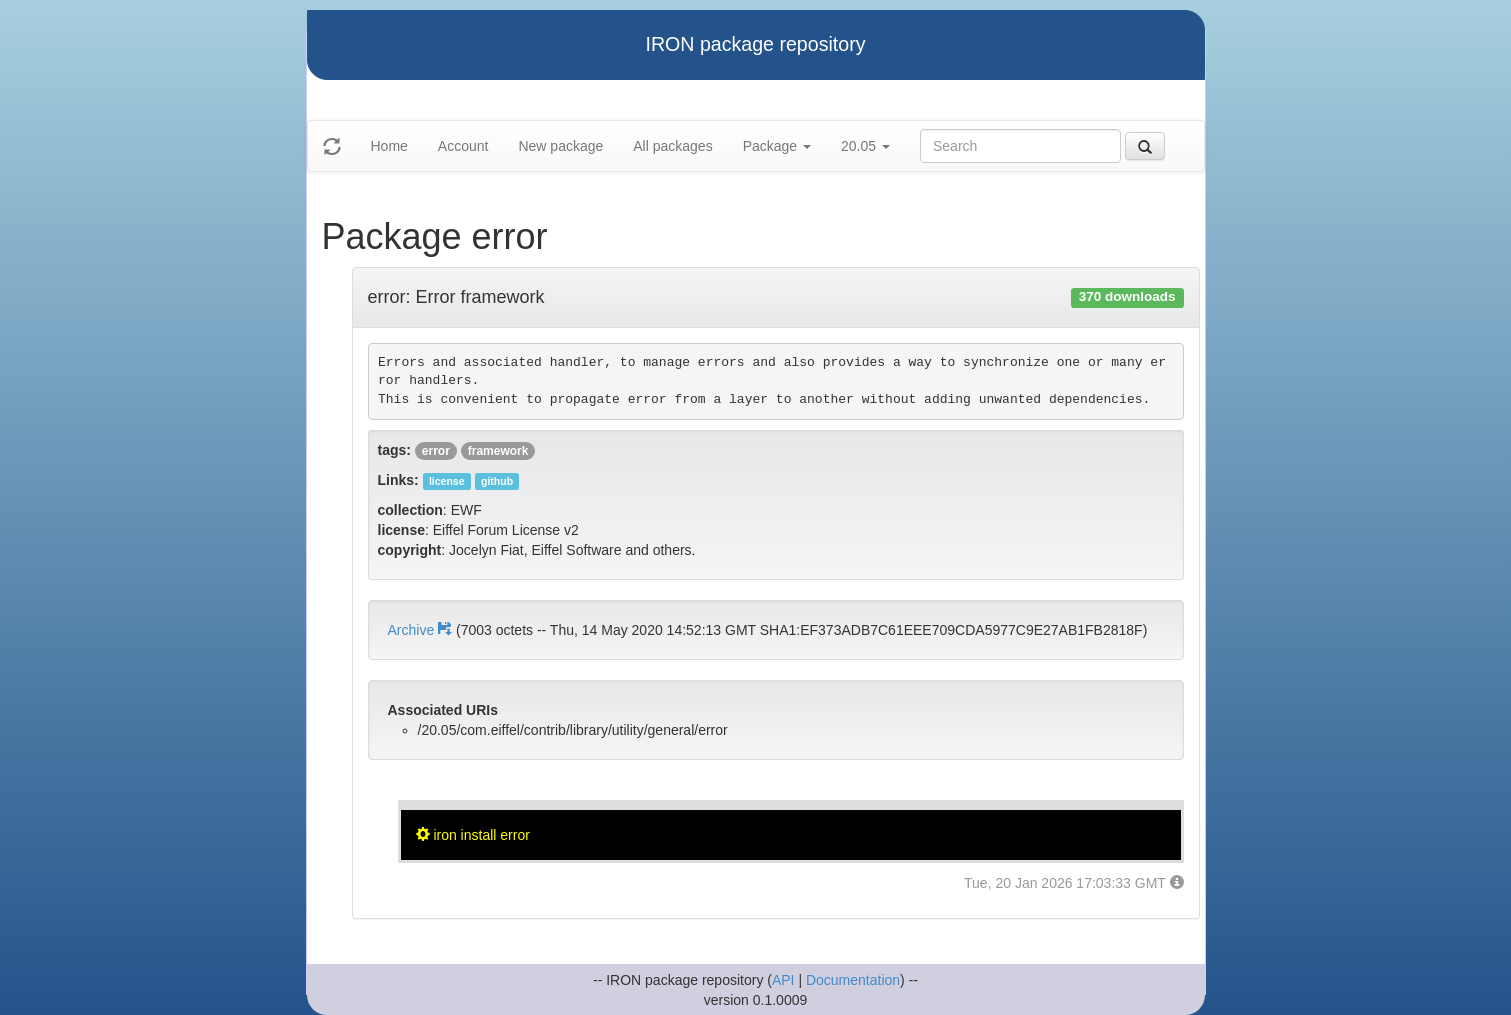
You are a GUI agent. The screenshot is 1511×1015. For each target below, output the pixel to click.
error (436, 451)
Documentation (853, 980)
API (783, 980)
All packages (672, 146)
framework (498, 451)
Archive (422, 630)
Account (463, 146)
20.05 (865, 146)
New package (560, 146)
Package (777, 146)
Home (389, 146)
